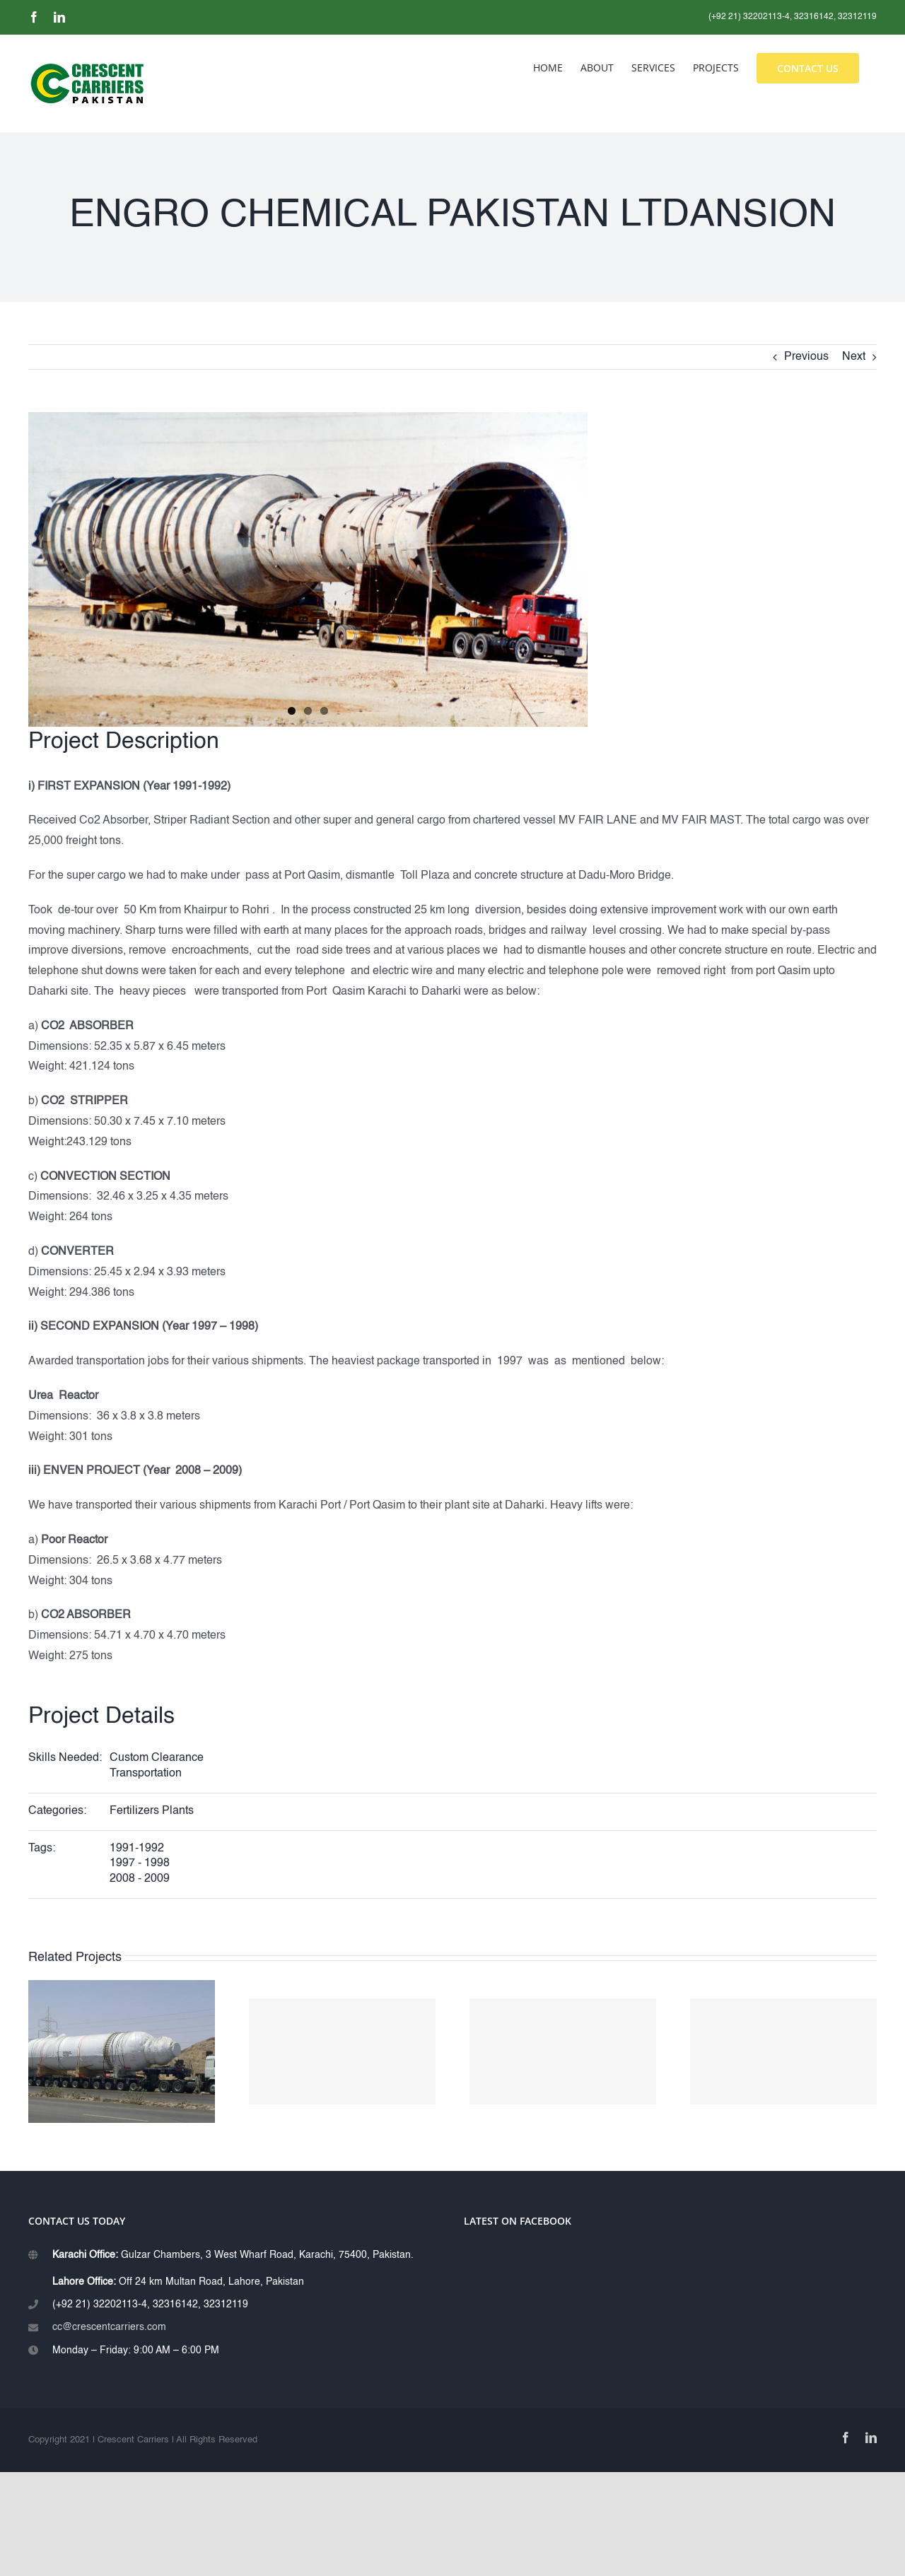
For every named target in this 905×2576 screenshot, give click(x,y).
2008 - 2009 (140, 1879)
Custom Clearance (157, 1758)
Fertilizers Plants (152, 1811)
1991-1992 (137, 1848)
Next (853, 357)
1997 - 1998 (140, 1863)
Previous (806, 357)
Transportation (146, 1773)
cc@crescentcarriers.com (109, 2327)
